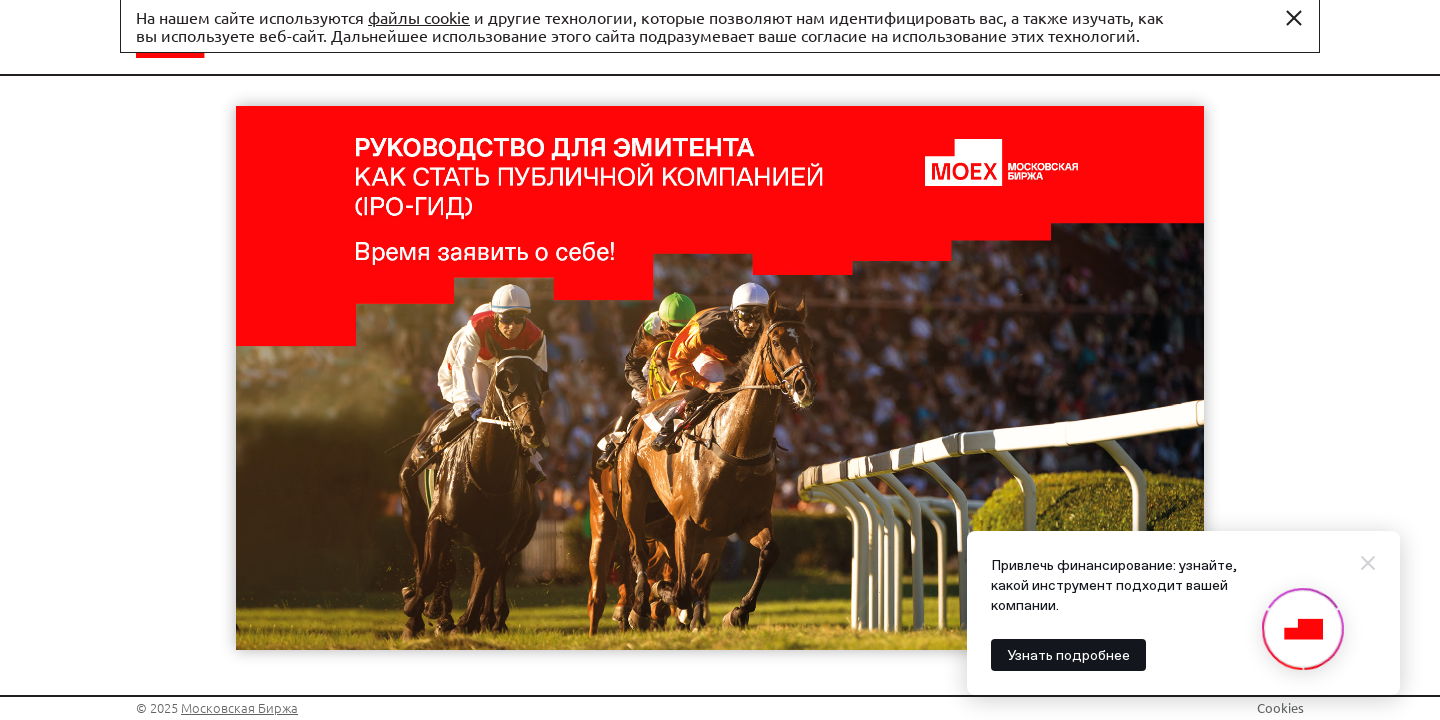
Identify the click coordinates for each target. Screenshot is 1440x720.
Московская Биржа (239, 707)
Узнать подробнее (1068, 655)
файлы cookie (419, 17)
